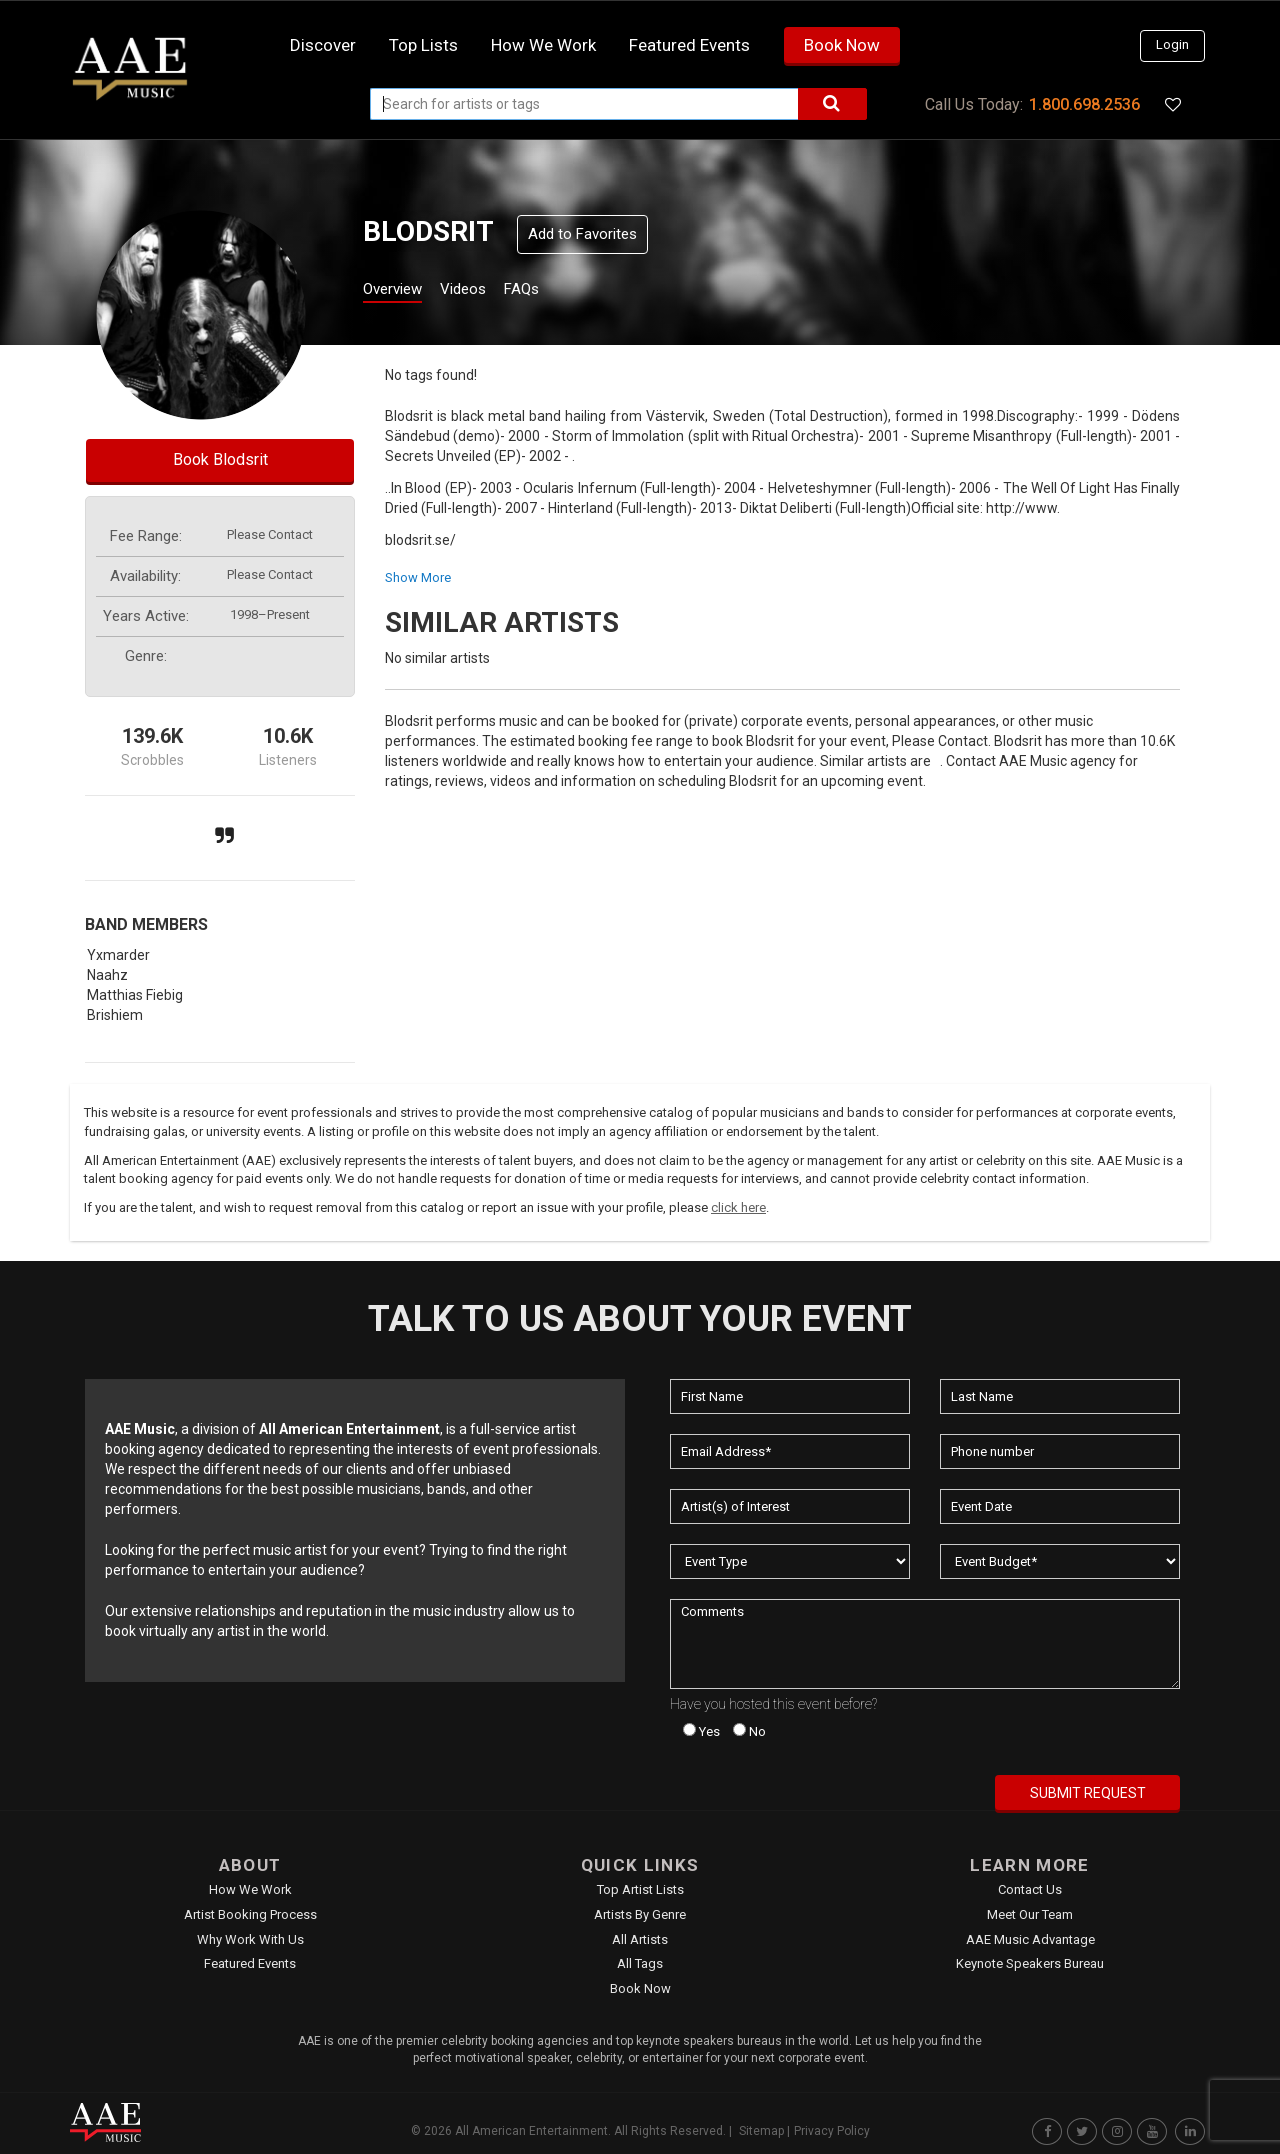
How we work (543, 45)
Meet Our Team (1030, 1914)
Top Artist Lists (640, 1889)
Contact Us (1030, 1889)
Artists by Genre (640, 1914)
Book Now (842, 45)
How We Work (250, 1889)
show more (418, 577)
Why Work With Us (250, 1939)
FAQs (558, 291)
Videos (487, 291)
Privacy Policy (832, 2131)
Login (1172, 44)
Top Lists (423, 45)
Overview (400, 291)
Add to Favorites (582, 234)
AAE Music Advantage (1030, 1939)
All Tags (640, 1963)
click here (738, 1207)
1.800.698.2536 (1084, 104)
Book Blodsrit (220, 459)
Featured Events (689, 45)
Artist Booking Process (250, 1914)
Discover (323, 45)
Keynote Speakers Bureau (1030, 1963)
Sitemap (761, 2131)
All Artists (640, 1939)
